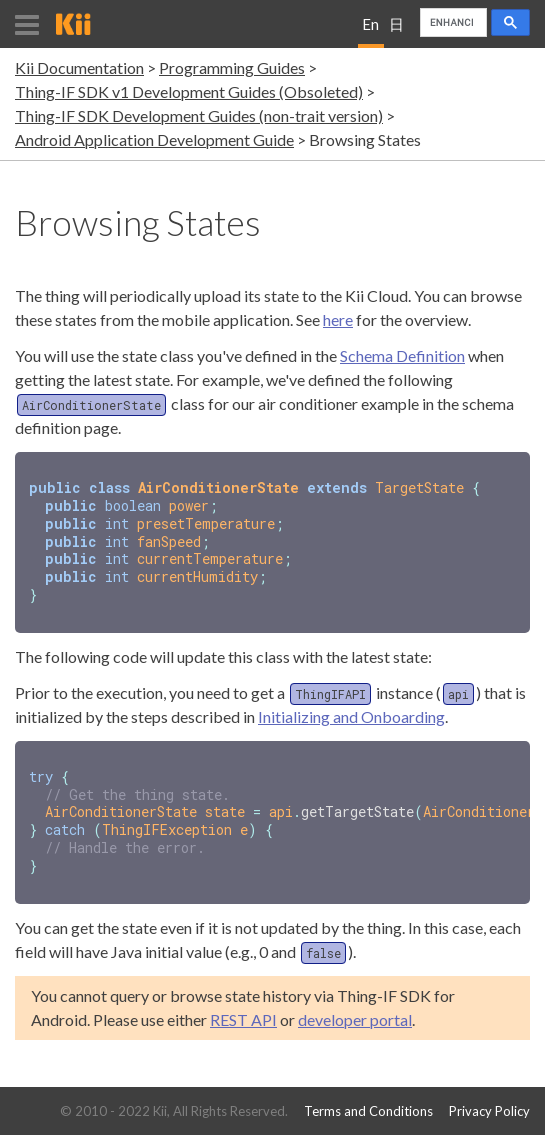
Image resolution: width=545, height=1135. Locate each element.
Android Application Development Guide (154, 139)
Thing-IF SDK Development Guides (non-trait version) (199, 115)
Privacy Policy (489, 1111)
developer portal (355, 1006)
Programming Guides (232, 67)
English (370, 31)
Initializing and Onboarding (351, 709)
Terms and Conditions (368, 1111)
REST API (243, 1006)
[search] (451, 23)
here (338, 319)
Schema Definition (402, 355)
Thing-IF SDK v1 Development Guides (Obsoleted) (189, 91)
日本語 (396, 31)
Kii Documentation (79, 67)
